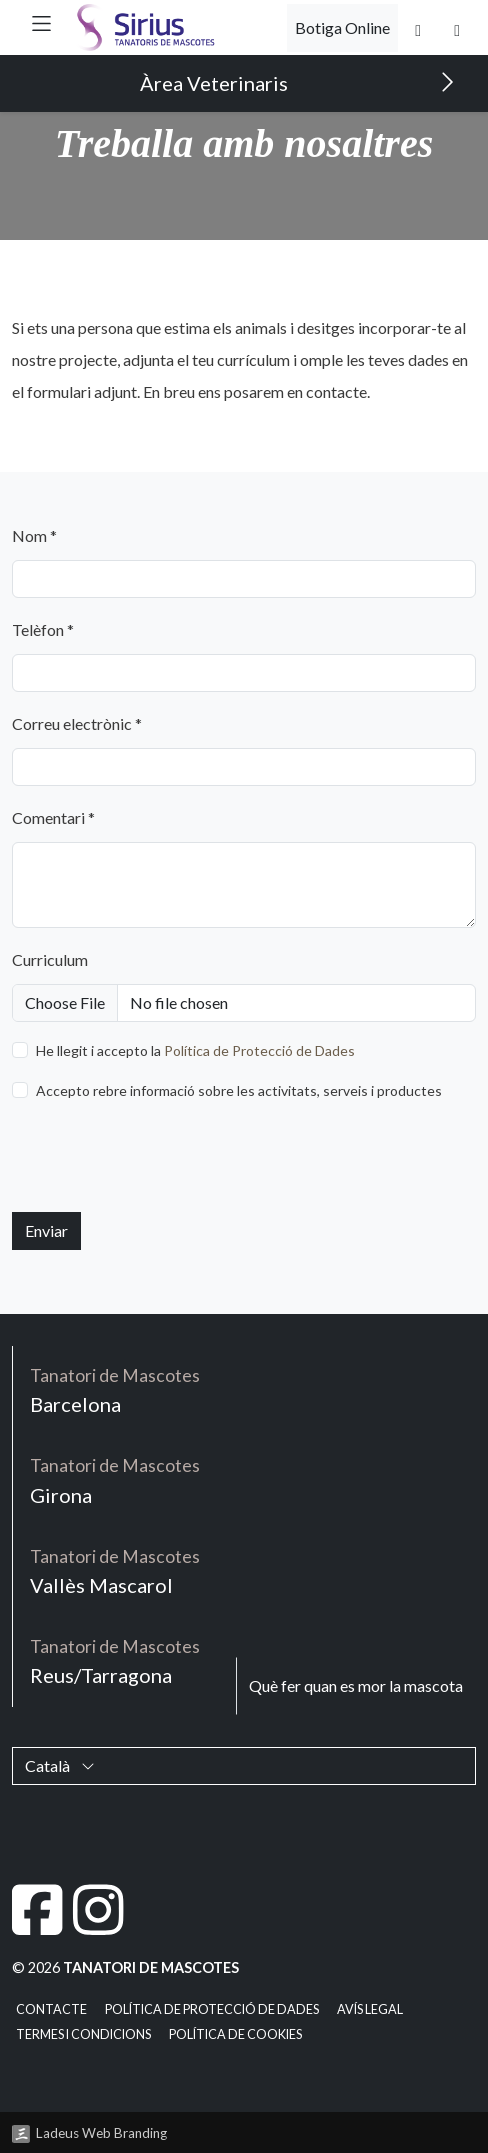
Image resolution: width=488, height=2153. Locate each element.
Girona (115, 1479)
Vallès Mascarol (115, 1570)
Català (60, 1765)
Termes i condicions (83, 2034)
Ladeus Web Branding (101, 2133)
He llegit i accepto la (195, 1050)
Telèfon (43, 629)
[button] (41, 23)
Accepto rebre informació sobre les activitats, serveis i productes (239, 1090)
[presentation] (164, 1157)
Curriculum (50, 959)
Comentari (53, 817)
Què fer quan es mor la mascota (356, 1685)
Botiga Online (342, 27)
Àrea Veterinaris (297, 82)
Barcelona (115, 1389)
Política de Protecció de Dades (259, 1050)
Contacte (51, 2009)
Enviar (46, 1230)
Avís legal (370, 2009)
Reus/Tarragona (115, 1660)
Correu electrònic (77, 723)
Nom (34, 535)
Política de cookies (235, 2034)
